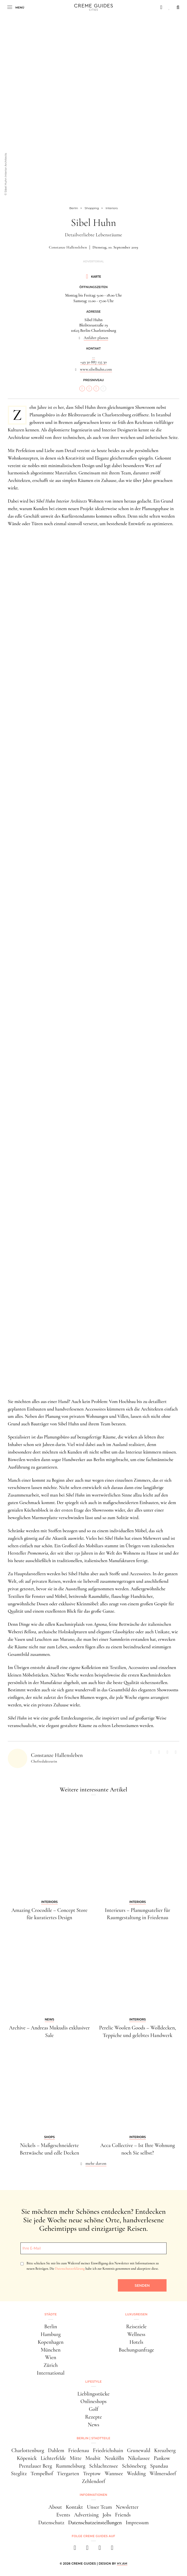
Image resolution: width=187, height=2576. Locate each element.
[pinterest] (99, 2549)
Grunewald (138, 2450)
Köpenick (27, 2458)
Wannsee (114, 2473)
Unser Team (99, 2507)
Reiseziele (136, 2326)
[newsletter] (112, 2549)
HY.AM (122, 2563)
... (93, 356)
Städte (51, 2314)
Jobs (107, 2515)
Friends (123, 2515)
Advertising (86, 2515)
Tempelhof (42, 2473)
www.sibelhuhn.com (96, 369)
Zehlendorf (93, 2481)
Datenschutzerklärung (69, 2269)
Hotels (136, 2342)
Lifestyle (93, 2381)
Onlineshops (93, 2401)
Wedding (136, 2473)
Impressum (137, 2522)
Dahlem (56, 2450)
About (55, 2507)
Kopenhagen (51, 2342)
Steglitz (19, 2473)
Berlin (50, 2326)
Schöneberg (134, 2466)
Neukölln (114, 2458)
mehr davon (95, 2163)
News (93, 2425)
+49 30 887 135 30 (93, 362)
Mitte (76, 2458)
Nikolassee (139, 2458)
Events (63, 2515)
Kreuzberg (165, 2450)
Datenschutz (51, 2522)
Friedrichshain (108, 2450)
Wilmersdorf (163, 2473)
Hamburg (51, 2334)
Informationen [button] (93, 2495)
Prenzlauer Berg (35, 2466)
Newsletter (127, 2507)
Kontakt (74, 2507)
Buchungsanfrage (136, 2350)
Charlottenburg (27, 2450)
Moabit (93, 2458)
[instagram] (87, 2549)
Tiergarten (68, 2473)
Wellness (136, 2334)
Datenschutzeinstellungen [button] (95, 2522)
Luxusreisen (136, 2314)
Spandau (159, 2466)
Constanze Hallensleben (68, 247)
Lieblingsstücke (93, 2394)
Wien (50, 2357)
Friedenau (78, 2450)
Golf (93, 2409)
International (51, 2373)
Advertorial (93, 261)
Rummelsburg (70, 2466)
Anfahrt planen (96, 337)
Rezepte (93, 2417)
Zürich (51, 2365)
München (50, 2350)
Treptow (92, 2473)
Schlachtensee (103, 2466)
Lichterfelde (53, 2458)
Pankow (162, 2458)
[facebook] (74, 2549)
